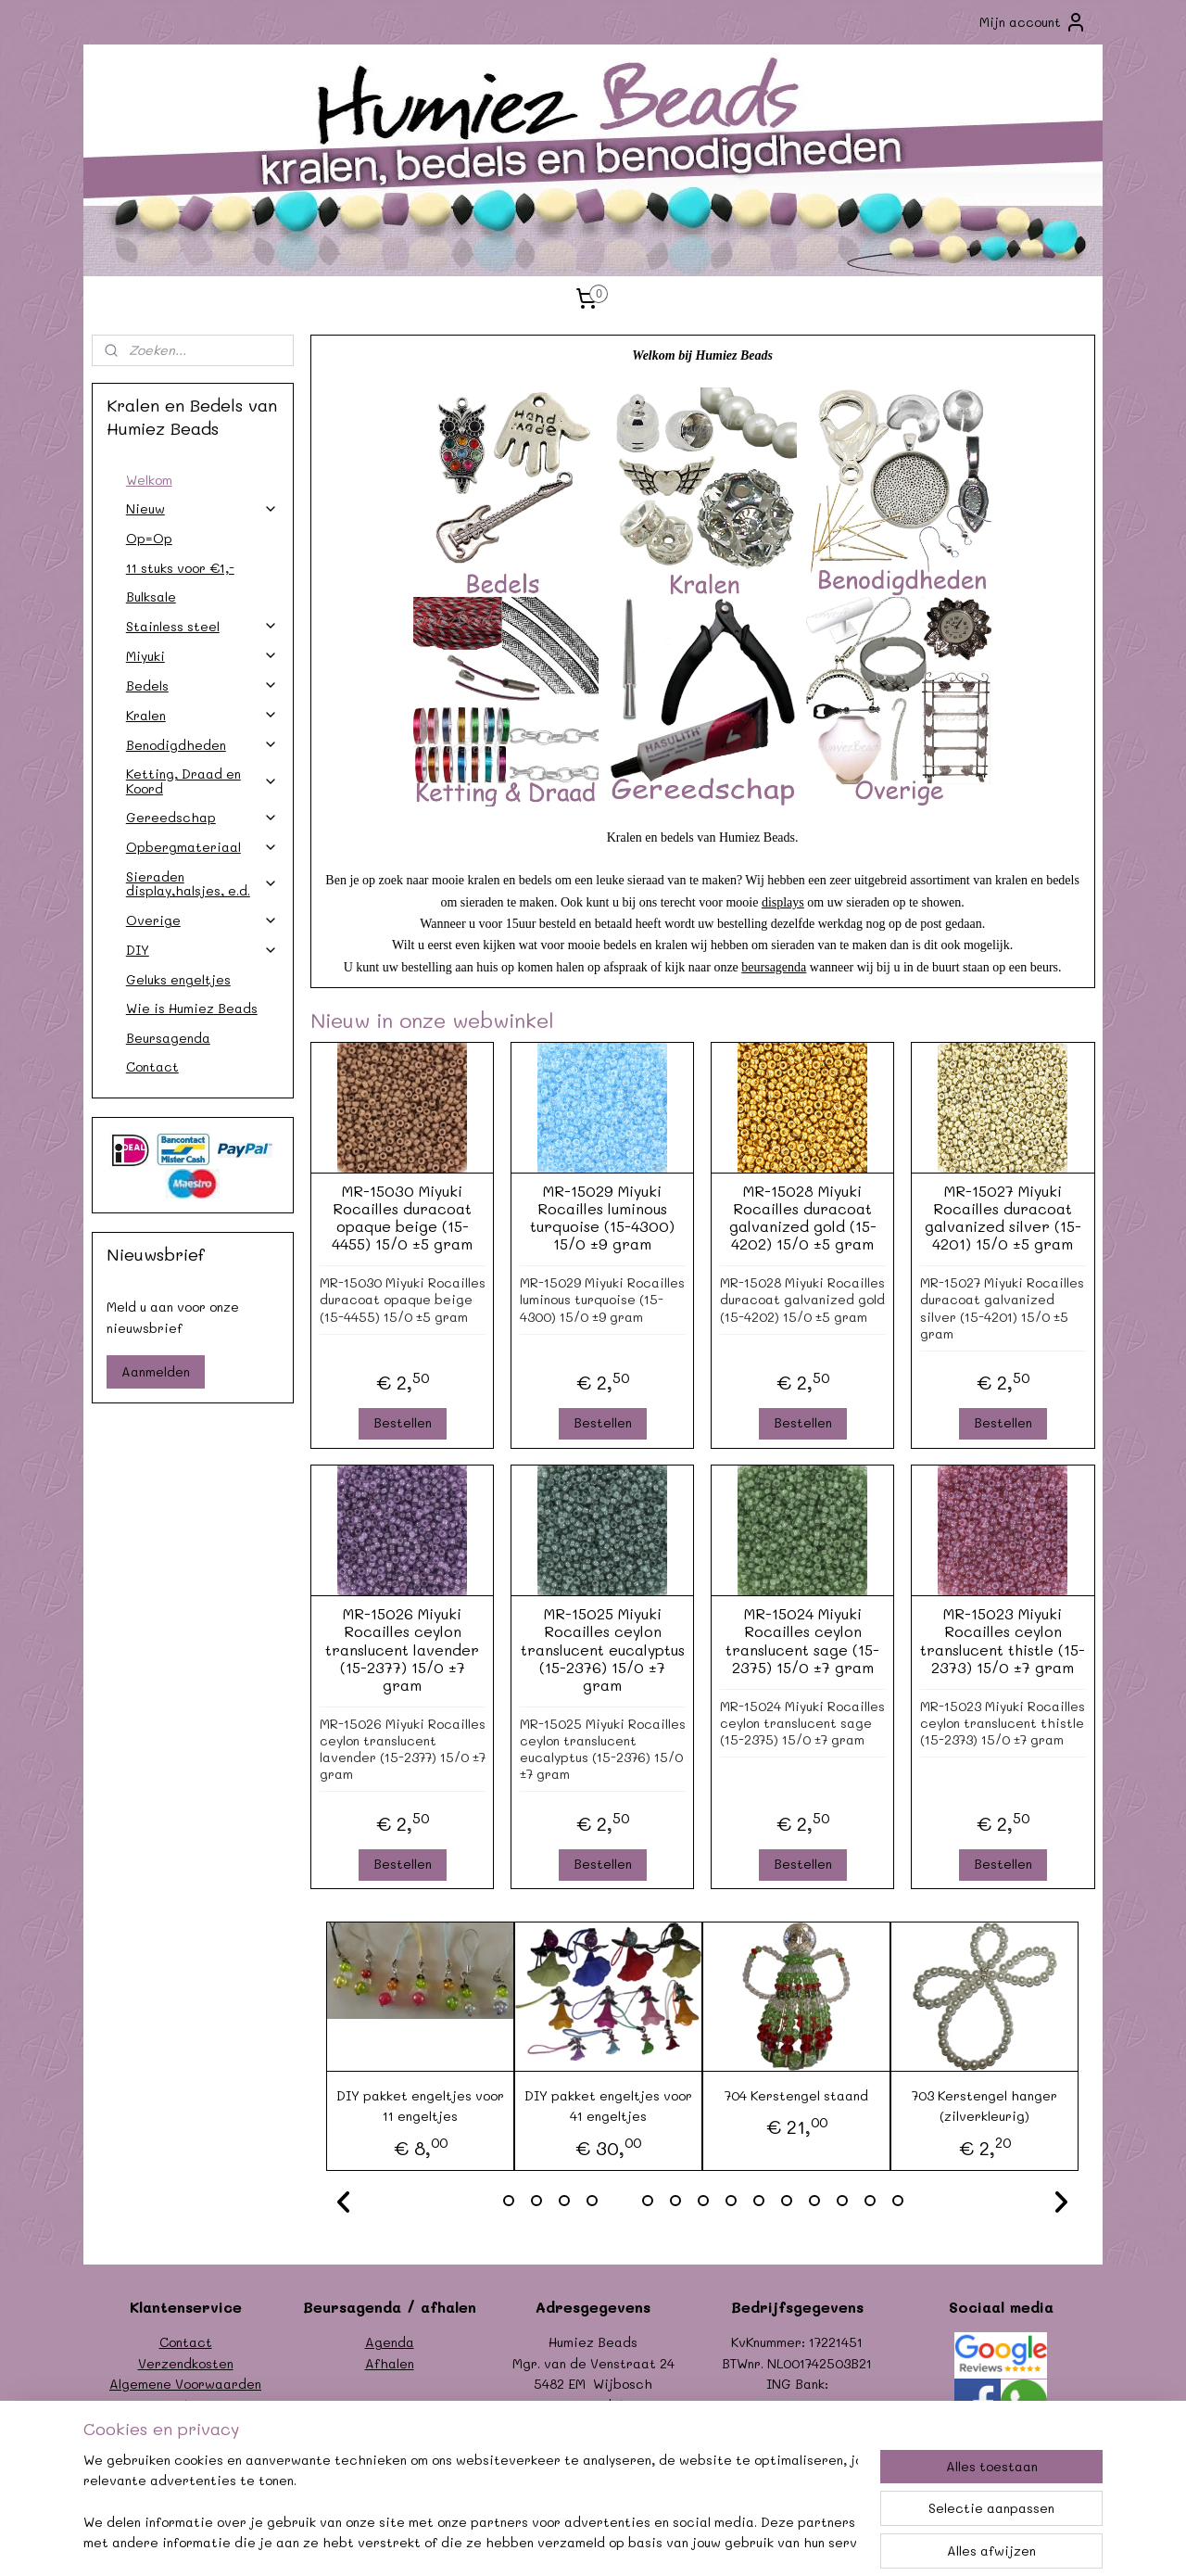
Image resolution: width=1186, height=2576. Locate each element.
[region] (470, 2503)
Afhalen (389, 2363)
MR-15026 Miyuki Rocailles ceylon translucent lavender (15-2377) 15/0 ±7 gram (402, 1649)
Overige (202, 920)
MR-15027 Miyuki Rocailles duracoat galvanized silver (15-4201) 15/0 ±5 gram (1002, 1217)
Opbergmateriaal (202, 847)
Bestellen (401, 1422)
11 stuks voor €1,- (180, 568)
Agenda (389, 2342)
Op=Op (149, 538)
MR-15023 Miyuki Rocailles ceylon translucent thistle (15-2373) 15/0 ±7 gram (1002, 1640)
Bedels (202, 685)
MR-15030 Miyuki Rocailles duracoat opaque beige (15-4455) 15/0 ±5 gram (402, 1217)
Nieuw (202, 508)
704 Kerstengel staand (796, 2095)
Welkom (149, 480)
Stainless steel (202, 626)
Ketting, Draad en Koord (202, 780)
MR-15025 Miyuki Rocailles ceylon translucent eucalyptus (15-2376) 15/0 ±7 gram (602, 1649)
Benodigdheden (202, 745)
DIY (202, 949)
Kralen (202, 715)
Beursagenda (168, 1038)
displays (783, 902)
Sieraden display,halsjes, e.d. (202, 883)
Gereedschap (202, 817)
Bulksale (151, 596)
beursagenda (773, 967)
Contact (152, 1066)
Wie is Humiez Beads (192, 1008)
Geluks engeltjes (178, 979)
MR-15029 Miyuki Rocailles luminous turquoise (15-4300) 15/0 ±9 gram (602, 1217)
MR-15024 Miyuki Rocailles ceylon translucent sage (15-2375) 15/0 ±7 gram (802, 1640)
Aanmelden (155, 1371)
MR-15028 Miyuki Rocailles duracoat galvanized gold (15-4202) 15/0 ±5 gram (802, 1217)
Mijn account (1033, 22)
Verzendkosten (185, 2363)
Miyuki (202, 656)
